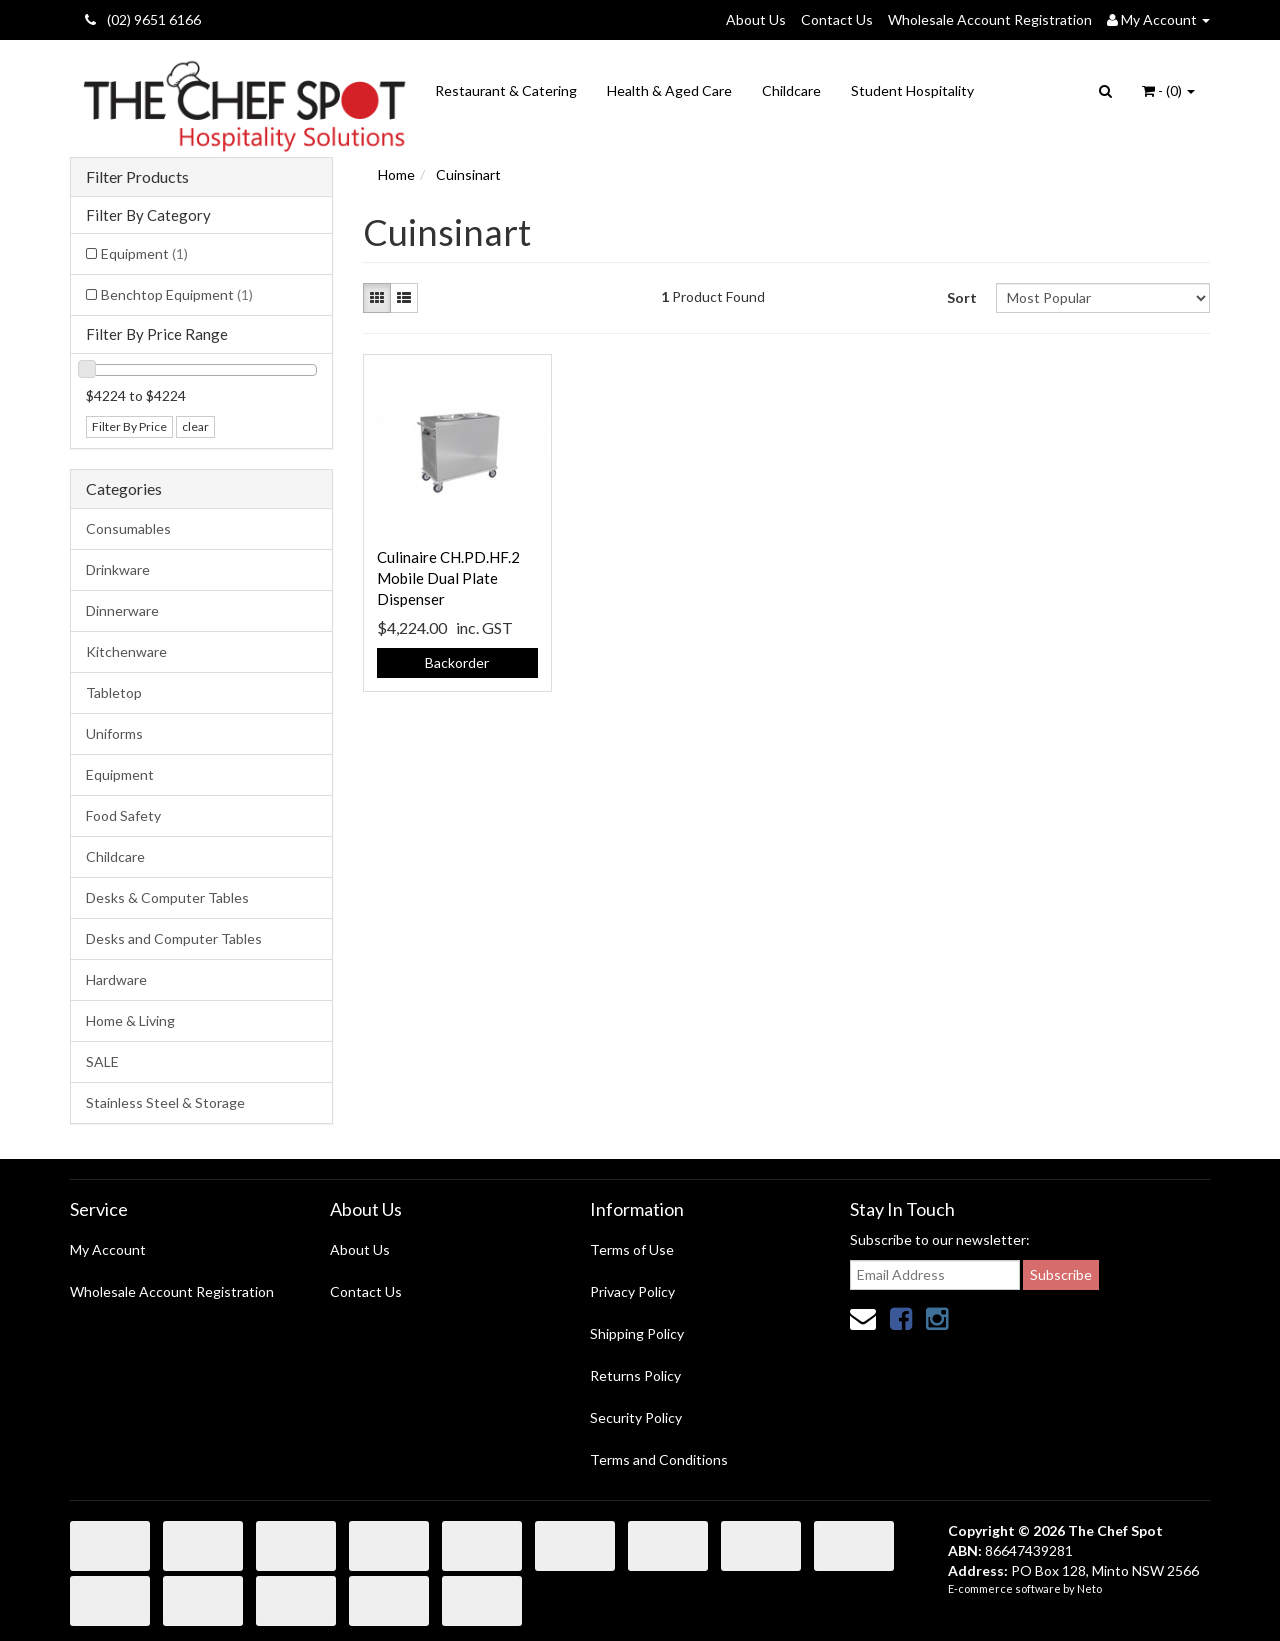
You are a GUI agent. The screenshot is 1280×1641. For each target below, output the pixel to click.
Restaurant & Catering (506, 90)
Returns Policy (635, 1375)
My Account (108, 1249)
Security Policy (636, 1417)
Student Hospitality (912, 90)
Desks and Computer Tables (174, 938)
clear (195, 426)
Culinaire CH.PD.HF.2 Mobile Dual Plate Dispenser (448, 578)
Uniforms (114, 733)
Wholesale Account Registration (990, 19)
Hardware (116, 979)
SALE (102, 1061)
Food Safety (123, 815)
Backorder (457, 662)
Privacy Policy (632, 1291)
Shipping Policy (637, 1333)
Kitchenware (126, 651)
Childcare (791, 90)
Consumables (128, 528)
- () (1168, 90)
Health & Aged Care (669, 90)
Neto (1089, 1588)
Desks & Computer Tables (167, 897)
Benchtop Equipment (177, 294)
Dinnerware (122, 610)
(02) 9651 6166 (143, 19)
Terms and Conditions (659, 1459)
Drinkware (118, 569)
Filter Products (137, 177)
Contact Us (837, 19)
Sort (962, 297)
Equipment (144, 253)
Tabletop (114, 692)
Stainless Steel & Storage (165, 1102)
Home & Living (130, 1020)
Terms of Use (632, 1249)
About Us (756, 19)
